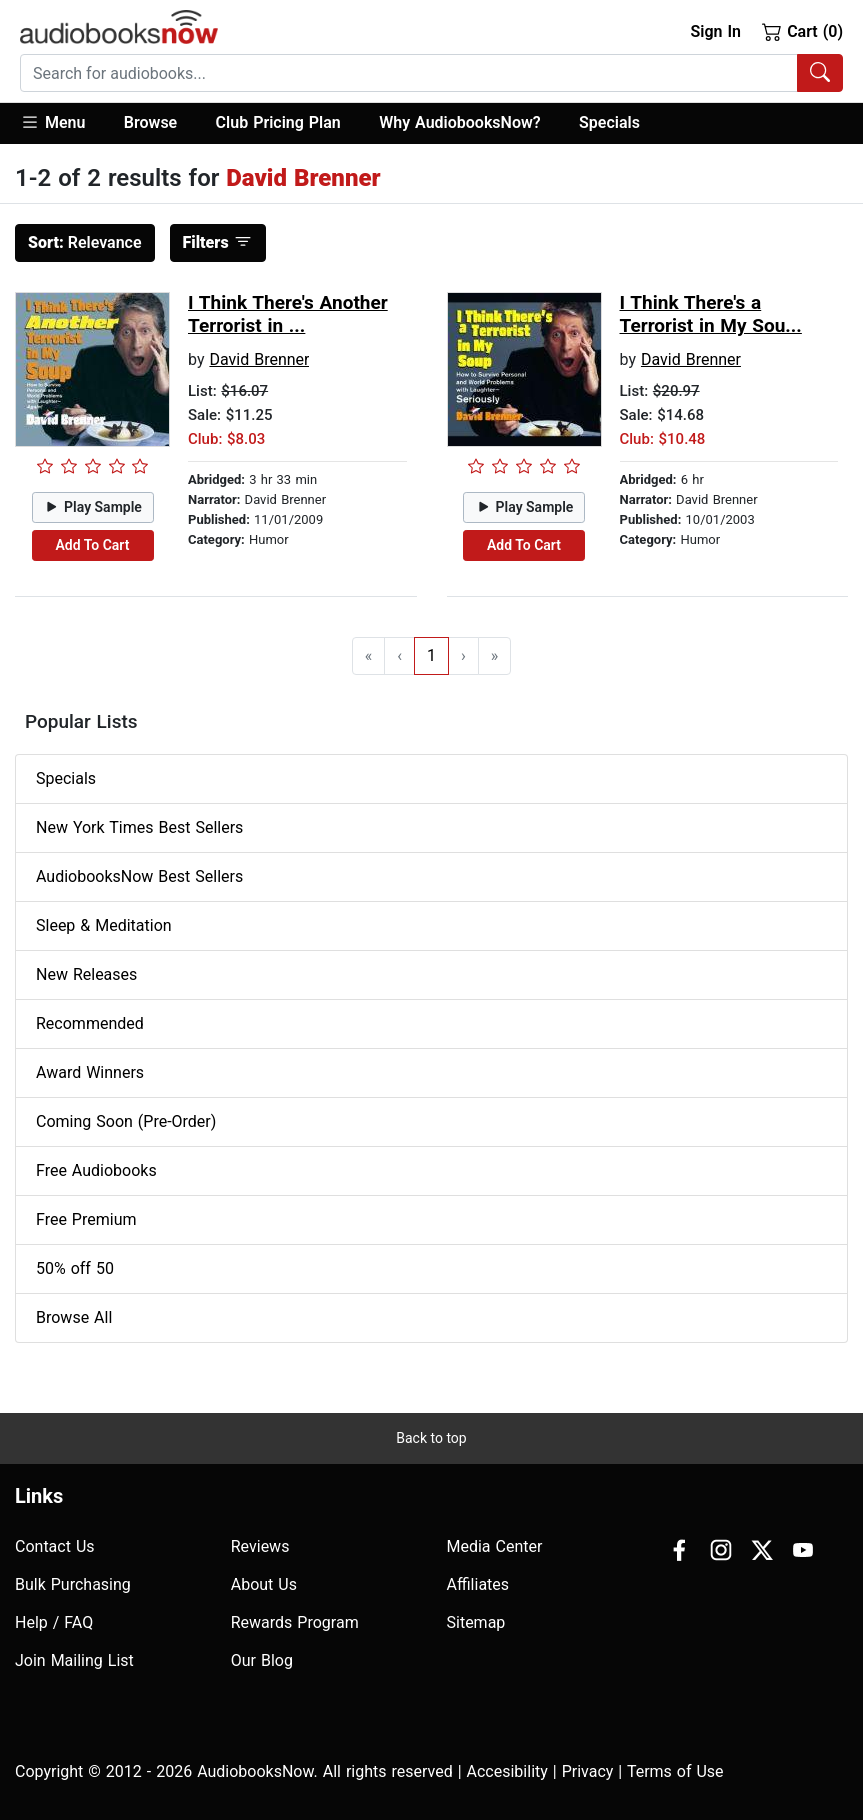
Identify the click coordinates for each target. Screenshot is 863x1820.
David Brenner (259, 359)
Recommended (90, 1023)
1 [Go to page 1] (431, 655)
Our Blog (262, 1660)
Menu (52, 122)
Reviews (260, 1546)
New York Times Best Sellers (139, 827)
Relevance (85, 242)
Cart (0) (802, 31)
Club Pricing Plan (278, 122)
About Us (264, 1584)
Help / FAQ (54, 1622)
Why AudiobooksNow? (459, 122)
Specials (609, 122)
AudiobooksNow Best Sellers (139, 876)
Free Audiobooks (96, 1170)
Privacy (588, 1771)
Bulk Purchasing (73, 1584)
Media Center (495, 1546)
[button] (62, 123)
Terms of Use (675, 1771)
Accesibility (507, 1771)
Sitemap (476, 1622)
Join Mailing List (74, 1660)
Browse (150, 122)
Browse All (74, 1317)
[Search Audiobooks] (820, 73)
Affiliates (478, 1584)
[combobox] (431, 73)
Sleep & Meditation (104, 925)
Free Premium (86, 1219)
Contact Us (55, 1546)
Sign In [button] (715, 31)
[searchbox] (409, 73)
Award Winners (90, 1072)
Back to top (431, 1438)
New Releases (86, 974)
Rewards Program (295, 1622)
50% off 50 (75, 1268)
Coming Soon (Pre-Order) (126, 1121)
